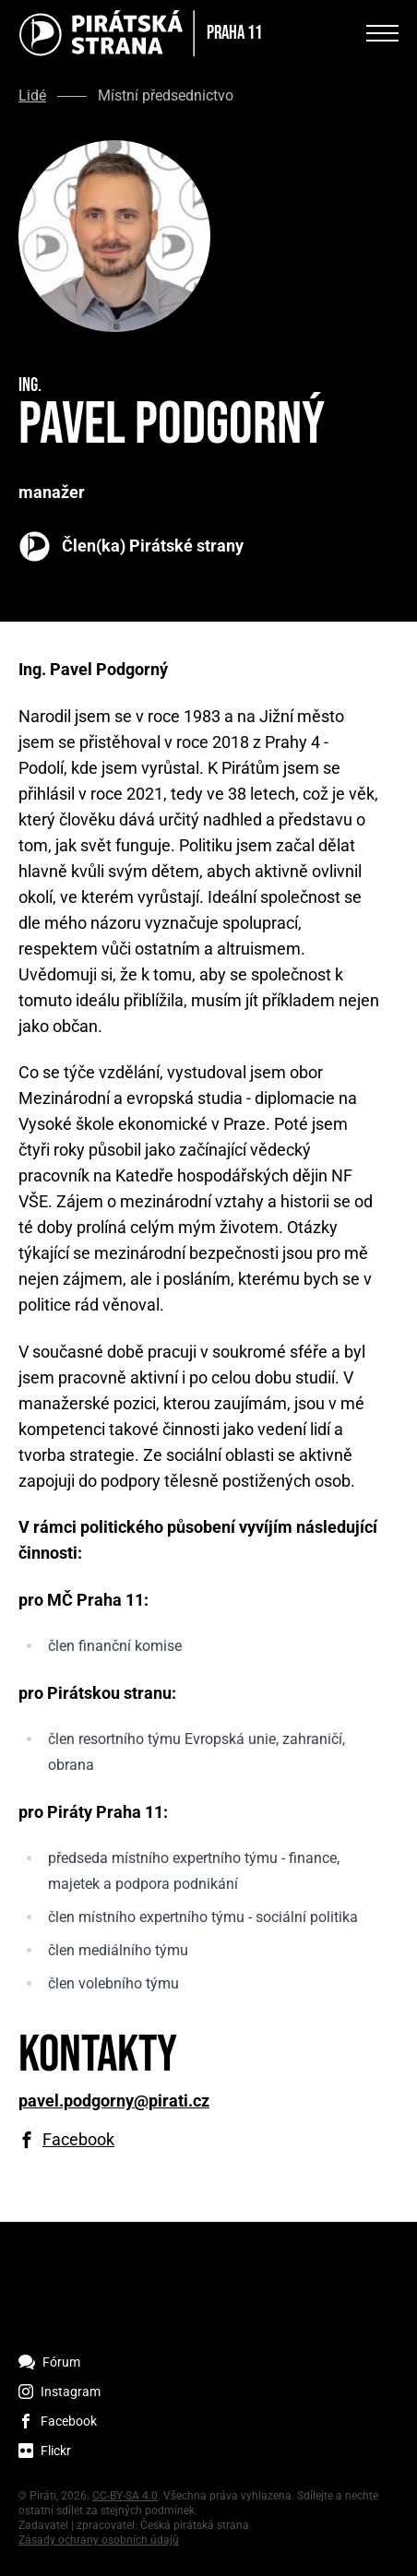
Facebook (78, 2139)
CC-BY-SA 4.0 (125, 2495)
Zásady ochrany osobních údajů (98, 2540)
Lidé (32, 96)
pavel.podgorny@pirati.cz (113, 2101)
